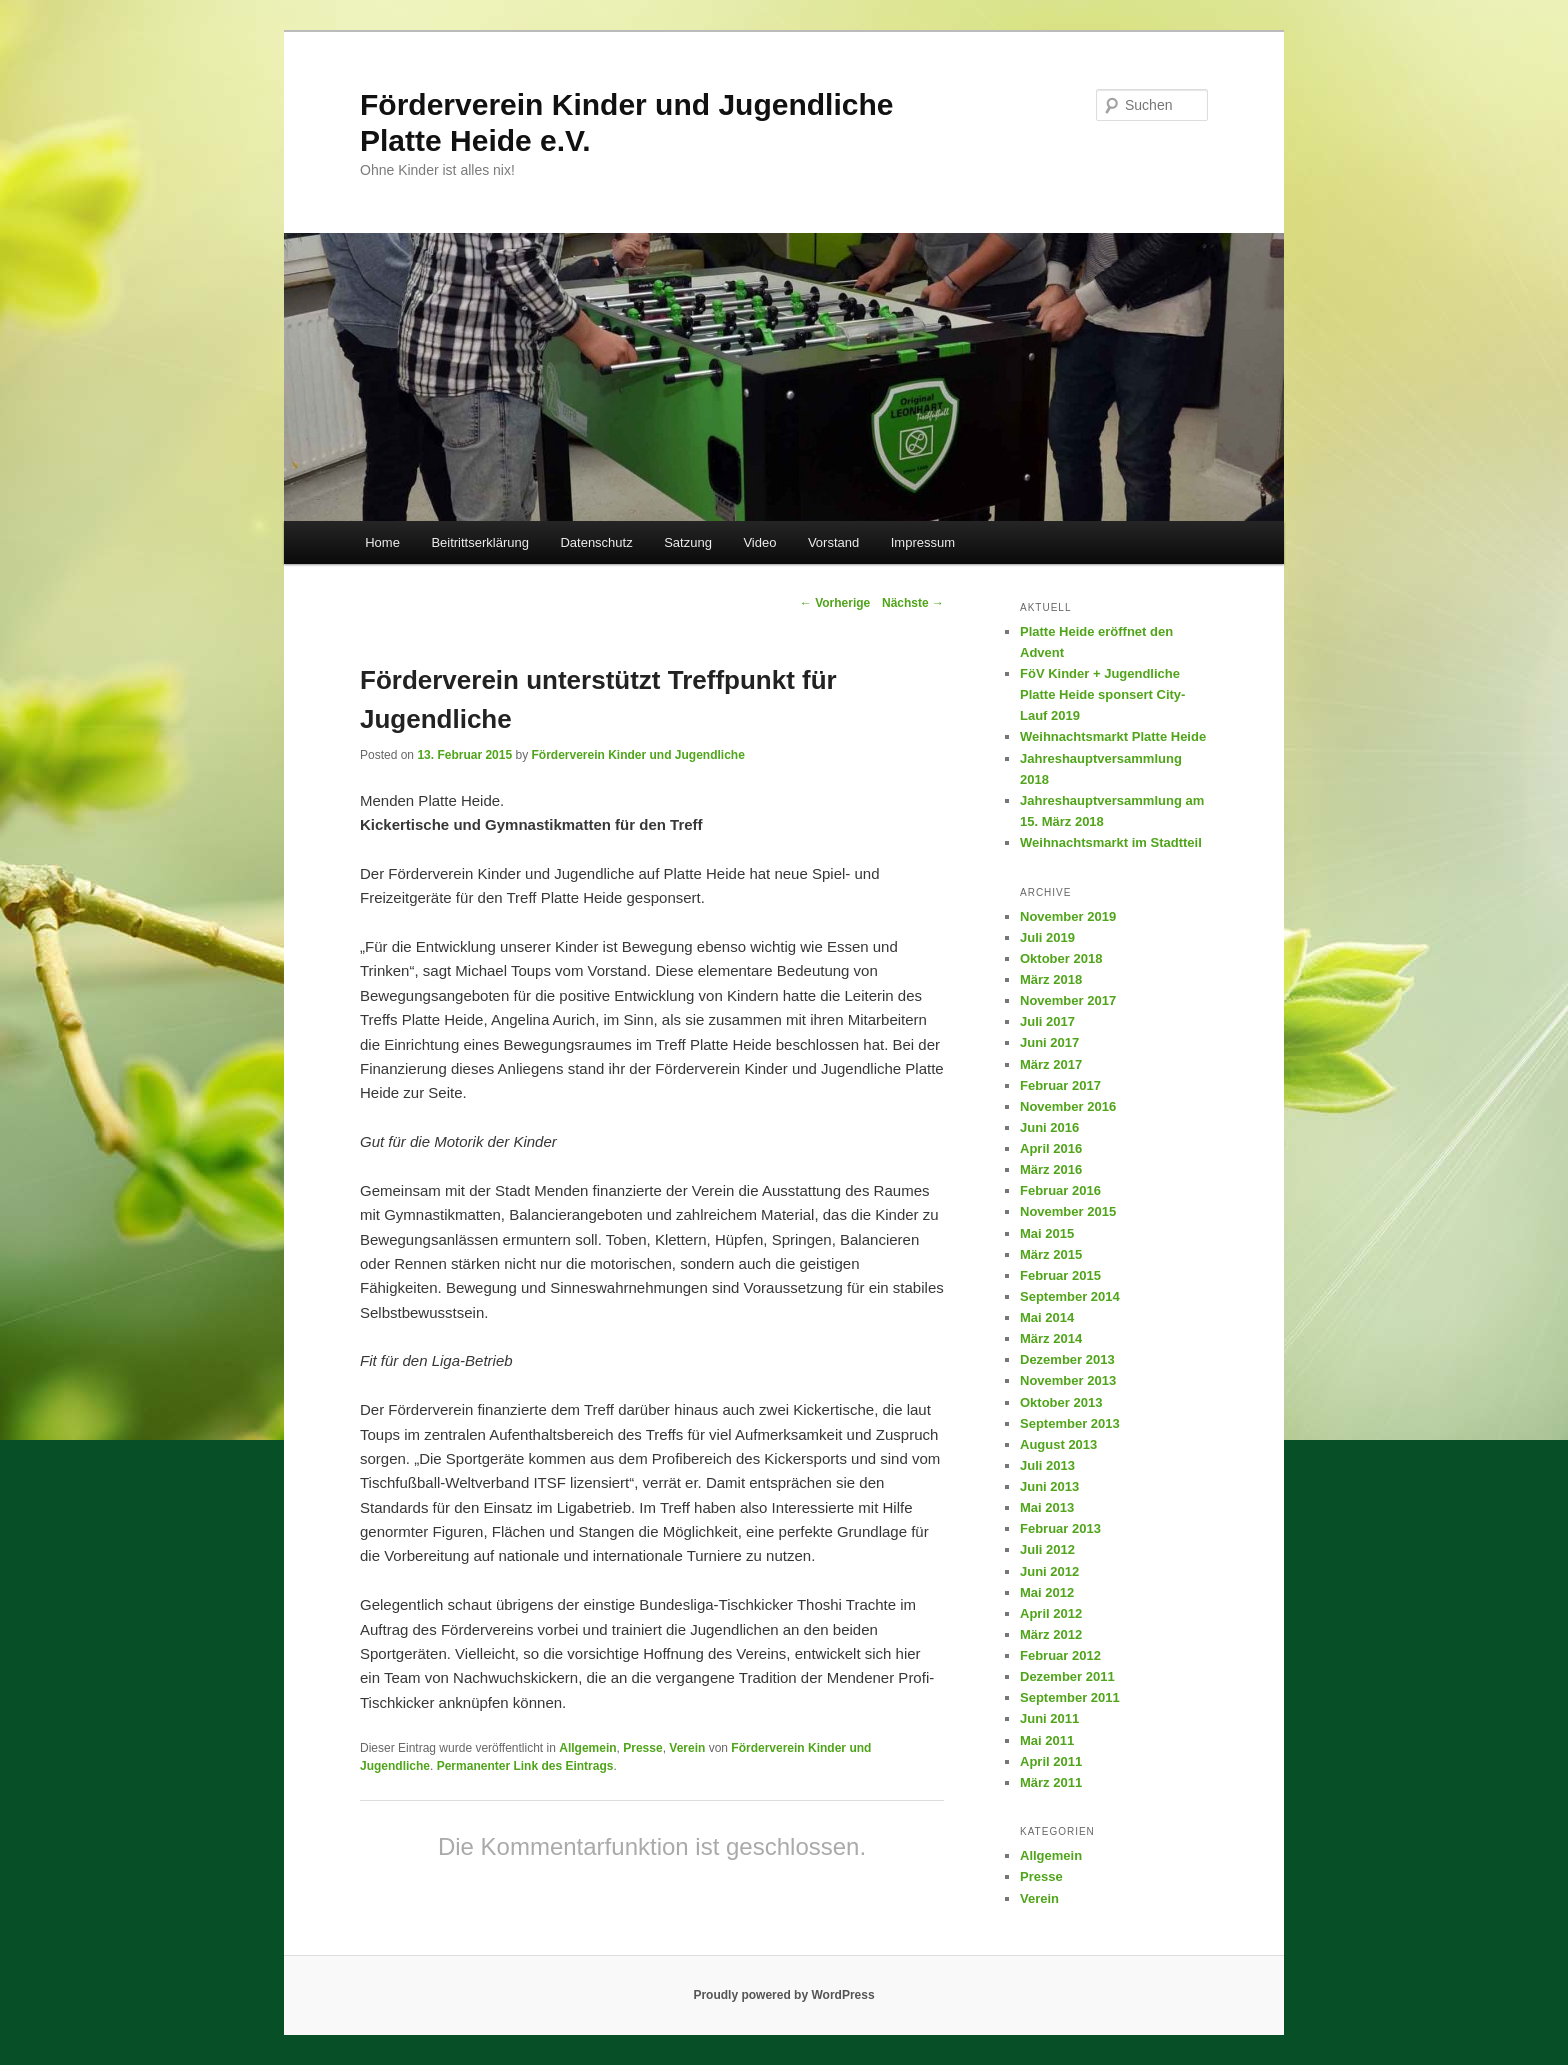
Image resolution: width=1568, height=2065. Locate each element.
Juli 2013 (1047, 1465)
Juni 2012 (1049, 1571)
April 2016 (1051, 1148)
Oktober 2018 (1061, 958)
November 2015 (1068, 1211)
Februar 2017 (1060, 1085)
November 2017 (1068, 1000)
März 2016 (1051, 1169)
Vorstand (833, 542)
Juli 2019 (1047, 937)
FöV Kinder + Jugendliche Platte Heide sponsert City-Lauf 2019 (1102, 694)
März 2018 (1051, 979)
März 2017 (1051, 1064)
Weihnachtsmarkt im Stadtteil (1111, 842)
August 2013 (1058, 1444)
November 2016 (1068, 1106)
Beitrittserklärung (480, 542)
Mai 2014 (1047, 1317)
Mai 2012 (1047, 1592)
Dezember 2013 (1067, 1359)
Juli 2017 (1047, 1021)
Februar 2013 (1060, 1528)
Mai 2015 (1047, 1233)
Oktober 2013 (1061, 1402)
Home (382, 542)
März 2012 (1051, 1634)
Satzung (688, 542)
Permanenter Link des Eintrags (525, 1766)
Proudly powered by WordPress (783, 1995)
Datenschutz (596, 542)
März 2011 (1051, 1782)
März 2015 (1051, 1254)
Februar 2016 (1060, 1190)
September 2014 (1070, 1296)
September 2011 (1070, 1697)
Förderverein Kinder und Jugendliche (637, 755)
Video (759, 542)
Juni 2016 (1049, 1127)
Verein (687, 1748)
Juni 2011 (1049, 1718)
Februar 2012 (1060, 1655)
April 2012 (1051, 1613)
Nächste (913, 603)
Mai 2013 (1047, 1507)
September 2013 (1070, 1423)
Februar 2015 (1060, 1275)
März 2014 (1051, 1338)
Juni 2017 (1049, 1042)
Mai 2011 (1047, 1740)
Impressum (923, 542)
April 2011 (1051, 1761)
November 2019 (1068, 916)
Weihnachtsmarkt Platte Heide (1113, 736)
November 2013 (1068, 1380)
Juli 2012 (1047, 1549)
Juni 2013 (1049, 1486)
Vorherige (835, 603)
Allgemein (587, 1748)
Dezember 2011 (1067, 1676)
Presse (642, 1748)
